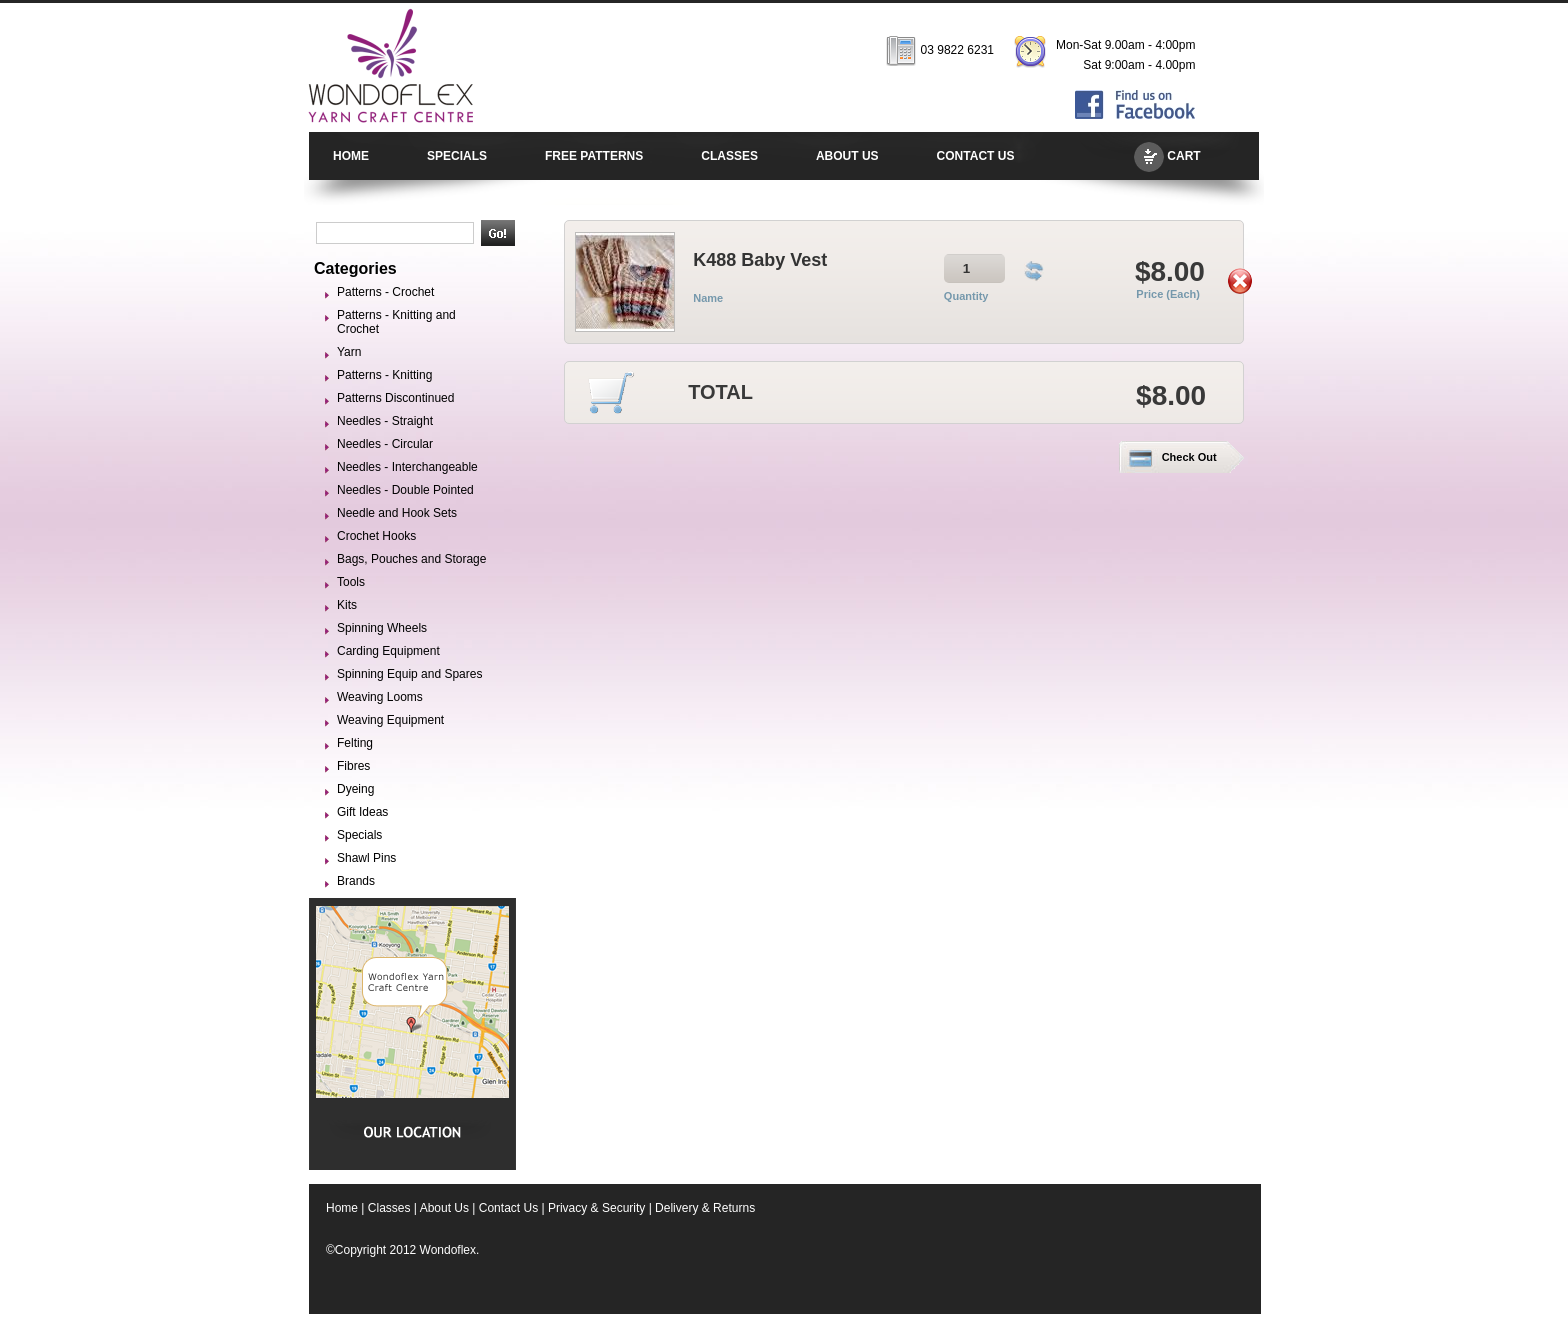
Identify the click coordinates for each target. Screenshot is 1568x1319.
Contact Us (508, 1208)
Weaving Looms (380, 697)
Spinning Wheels (382, 628)
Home (342, 1208)
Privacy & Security (596, 1208)
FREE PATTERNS (594, 156)
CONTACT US (976, 156)
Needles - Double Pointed (405, 490)
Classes (389, 1208)
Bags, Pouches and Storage (411, 559)
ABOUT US (847, 156)
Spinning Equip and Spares (409, 674)
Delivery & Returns (705, 1208)
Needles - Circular (385, 444)
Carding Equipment (388, 651)
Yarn (349, 352)
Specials (359, 835)
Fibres (353, 766)
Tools (351, 582)
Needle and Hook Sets (397, 513)
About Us (444, 1208)
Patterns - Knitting (384, 375)
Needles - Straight (385, 421)
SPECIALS (457, 156)
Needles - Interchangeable (407, 467)
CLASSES (729, 156)
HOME (351, 156)
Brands (356, 881)
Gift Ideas (362, 812)
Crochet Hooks (376, 536)
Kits (347, 605)
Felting (355, 743)
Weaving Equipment (390, 720)
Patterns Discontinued (395, 398)
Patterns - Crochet (385, 292)
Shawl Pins (366, 858)
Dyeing (355, 789)
